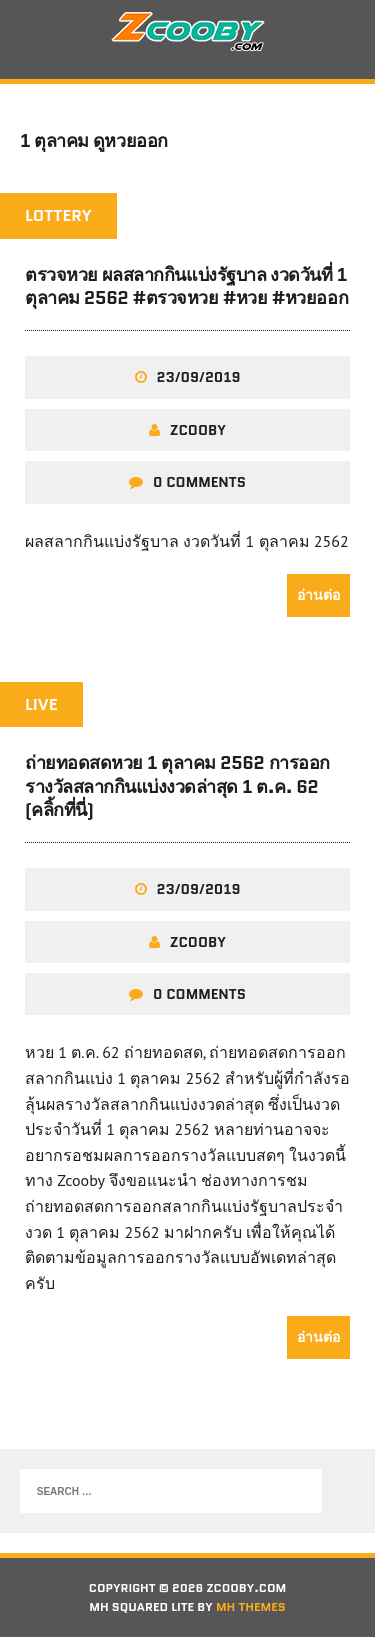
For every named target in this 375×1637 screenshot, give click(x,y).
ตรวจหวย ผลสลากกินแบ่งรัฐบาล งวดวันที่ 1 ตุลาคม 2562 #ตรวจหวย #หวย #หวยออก (186, 286)
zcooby (198, 430)
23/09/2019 (199, 377)
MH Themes (251, 1606)
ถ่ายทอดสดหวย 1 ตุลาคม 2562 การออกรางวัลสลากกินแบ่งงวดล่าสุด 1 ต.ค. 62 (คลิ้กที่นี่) (177, 786)
